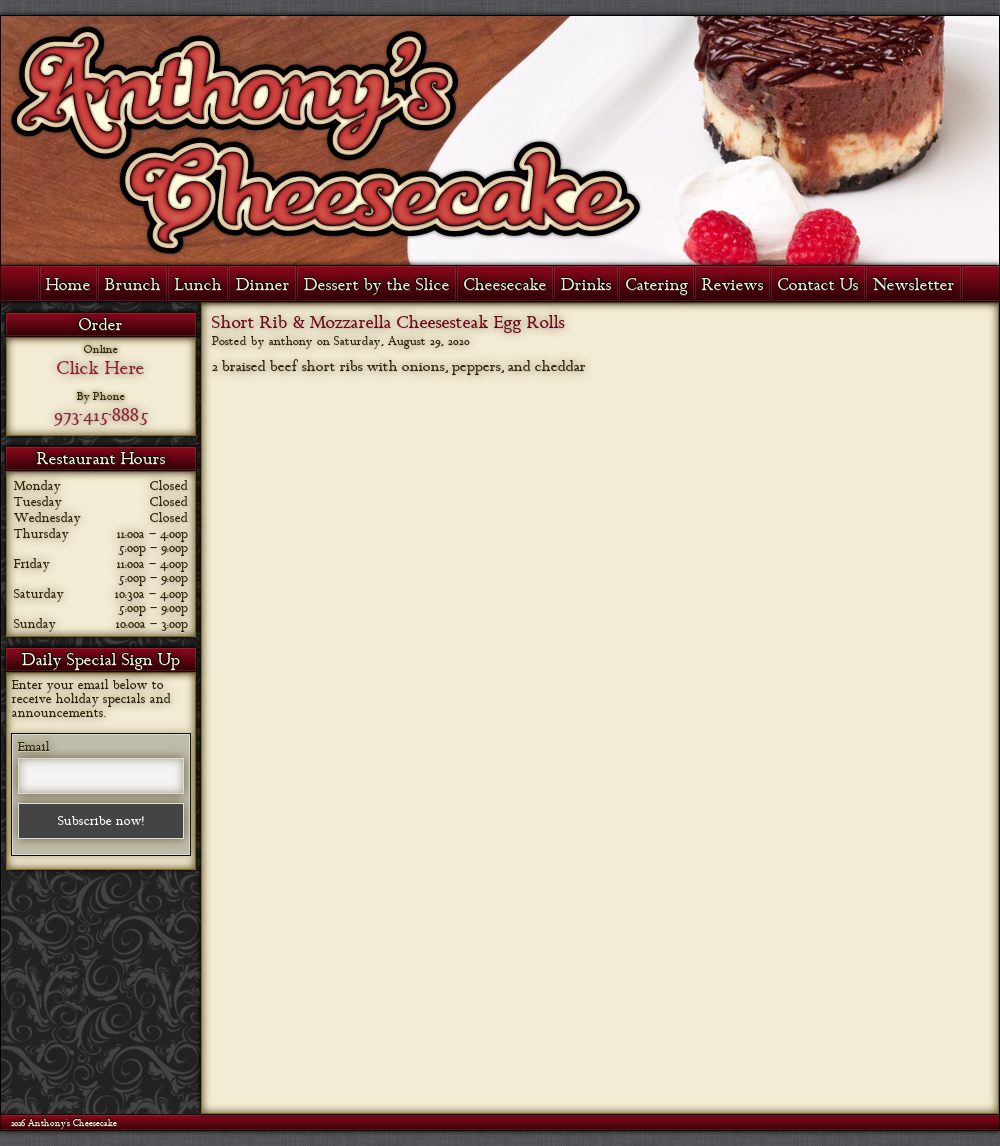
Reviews (733, 285)
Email (34, 747)
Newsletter (914, 285)
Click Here (101, 368)
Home (68, 285)
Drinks (586, 285)
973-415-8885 (101, 415)
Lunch (198, 285)
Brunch (133, 285)
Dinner (263, 285)
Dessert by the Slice (377, 285)
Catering (657, 285)
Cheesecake (505, 285)
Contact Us (818, 285)
